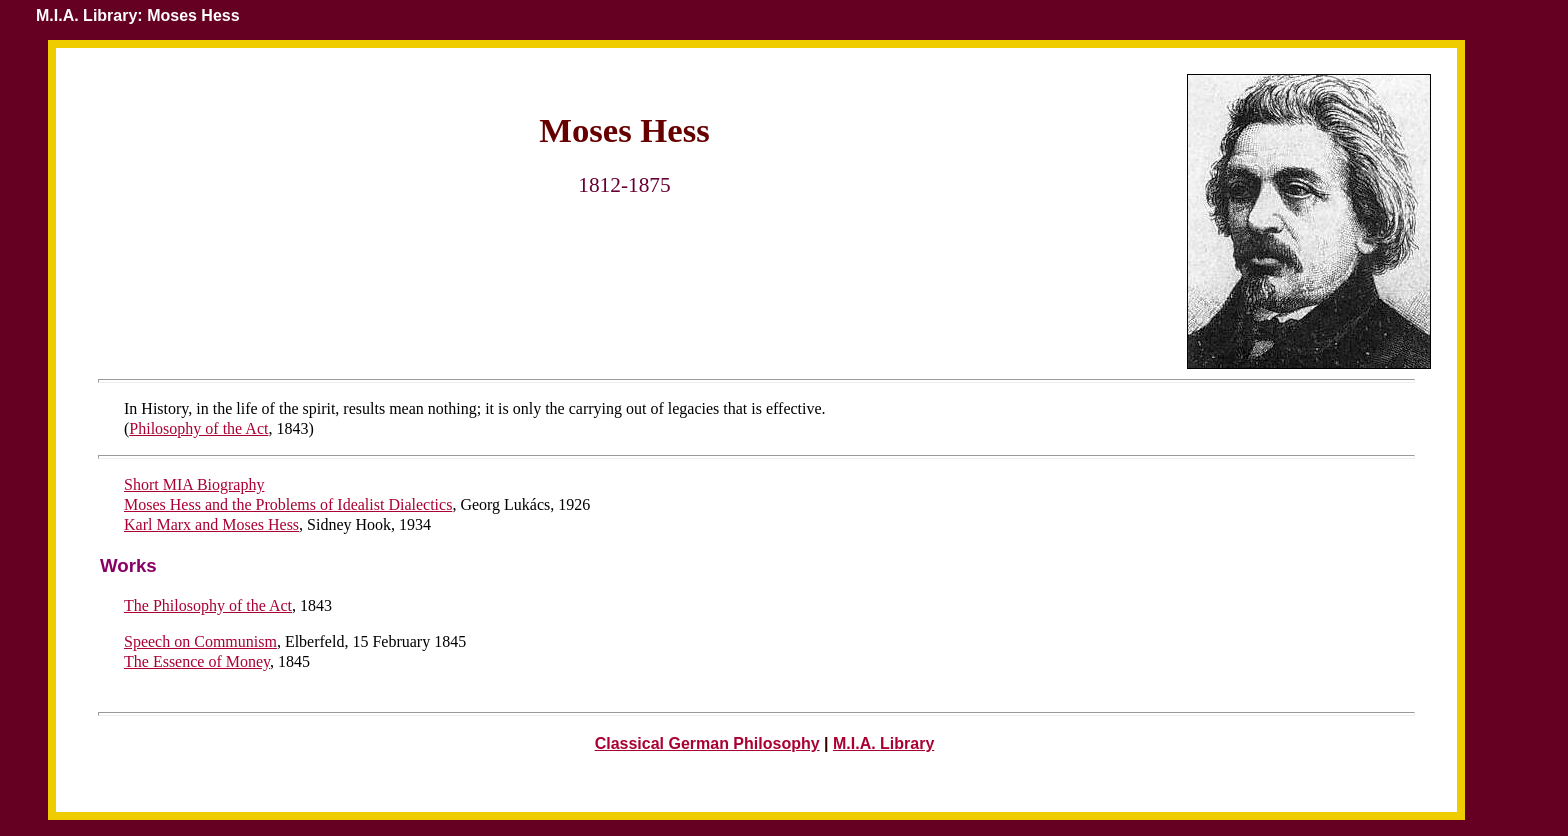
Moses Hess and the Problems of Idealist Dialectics (288, 504)
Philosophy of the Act (198, 428)
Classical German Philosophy (707, 743)
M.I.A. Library (883, 743)
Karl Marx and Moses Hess (211, 524)
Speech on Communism (200, 641)
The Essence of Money (197, 661)
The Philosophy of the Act (208, 605)
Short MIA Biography (194, 484)
